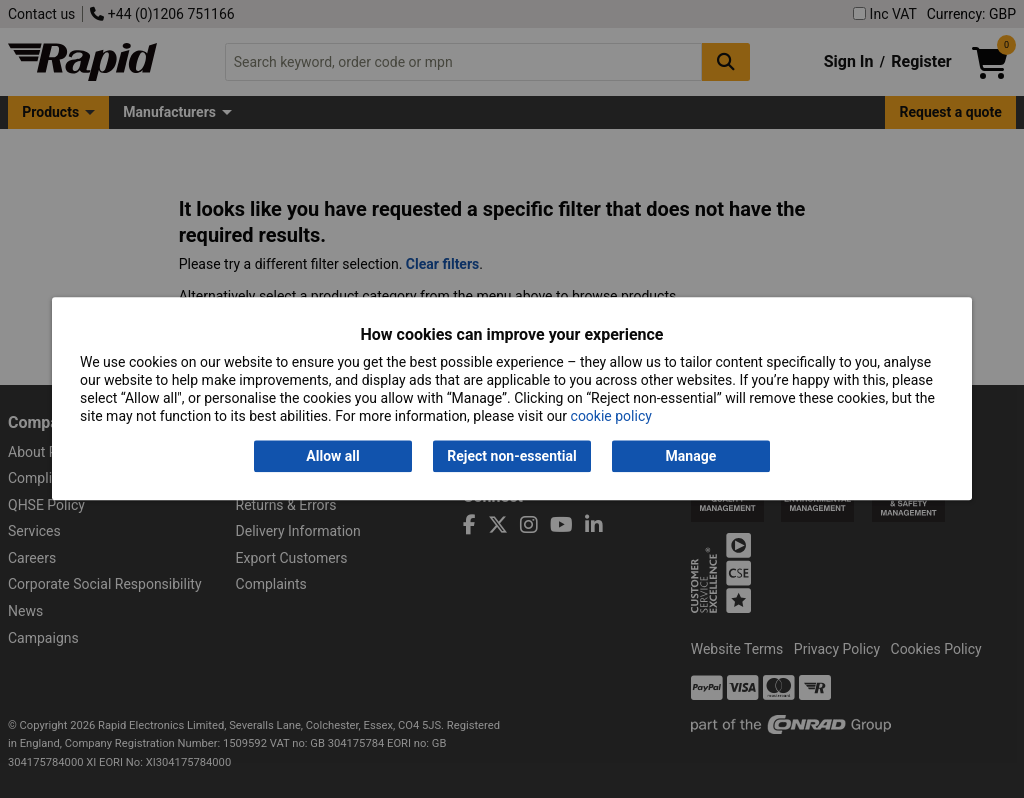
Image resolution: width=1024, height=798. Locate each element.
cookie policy (611, 417)
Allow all (332, 456)
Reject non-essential (511, 456)
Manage (691, 456)
